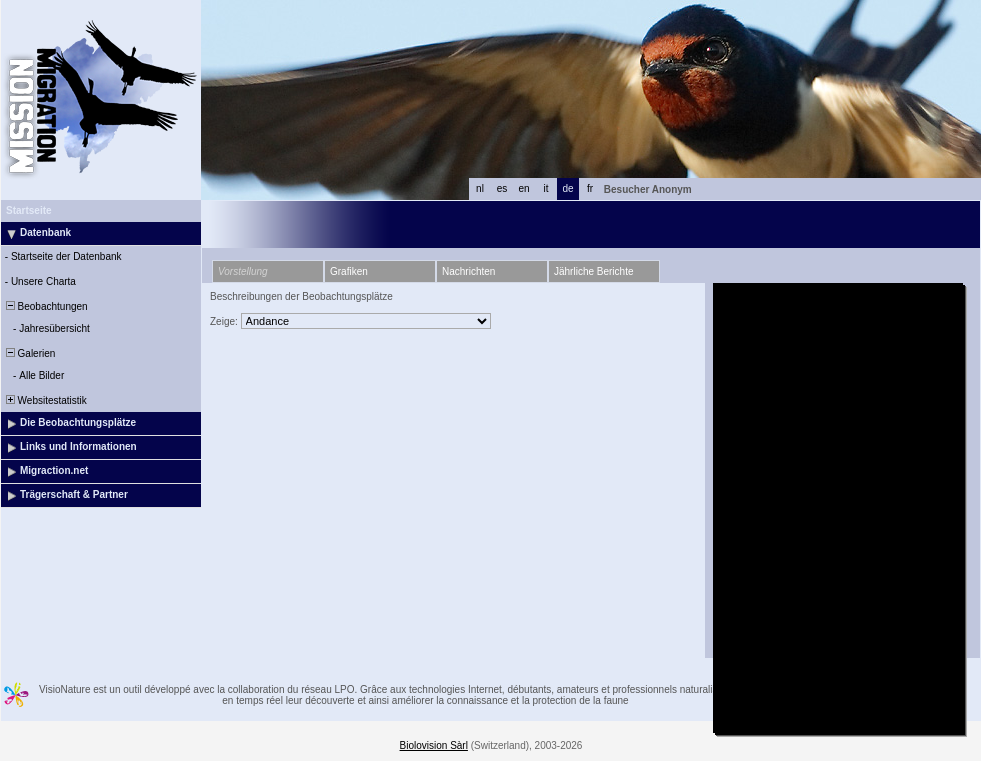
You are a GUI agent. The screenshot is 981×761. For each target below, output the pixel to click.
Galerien (29, 353)
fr (590, 188)
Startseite (29, 210)
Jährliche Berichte (593, 271)
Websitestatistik (45, 400)
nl (480, 188)
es (502, 188)
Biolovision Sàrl (434, 745)
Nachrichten (468, 271)
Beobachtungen (45, 306)
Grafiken (349, 271)
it (546, 188)
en (523, 188)
